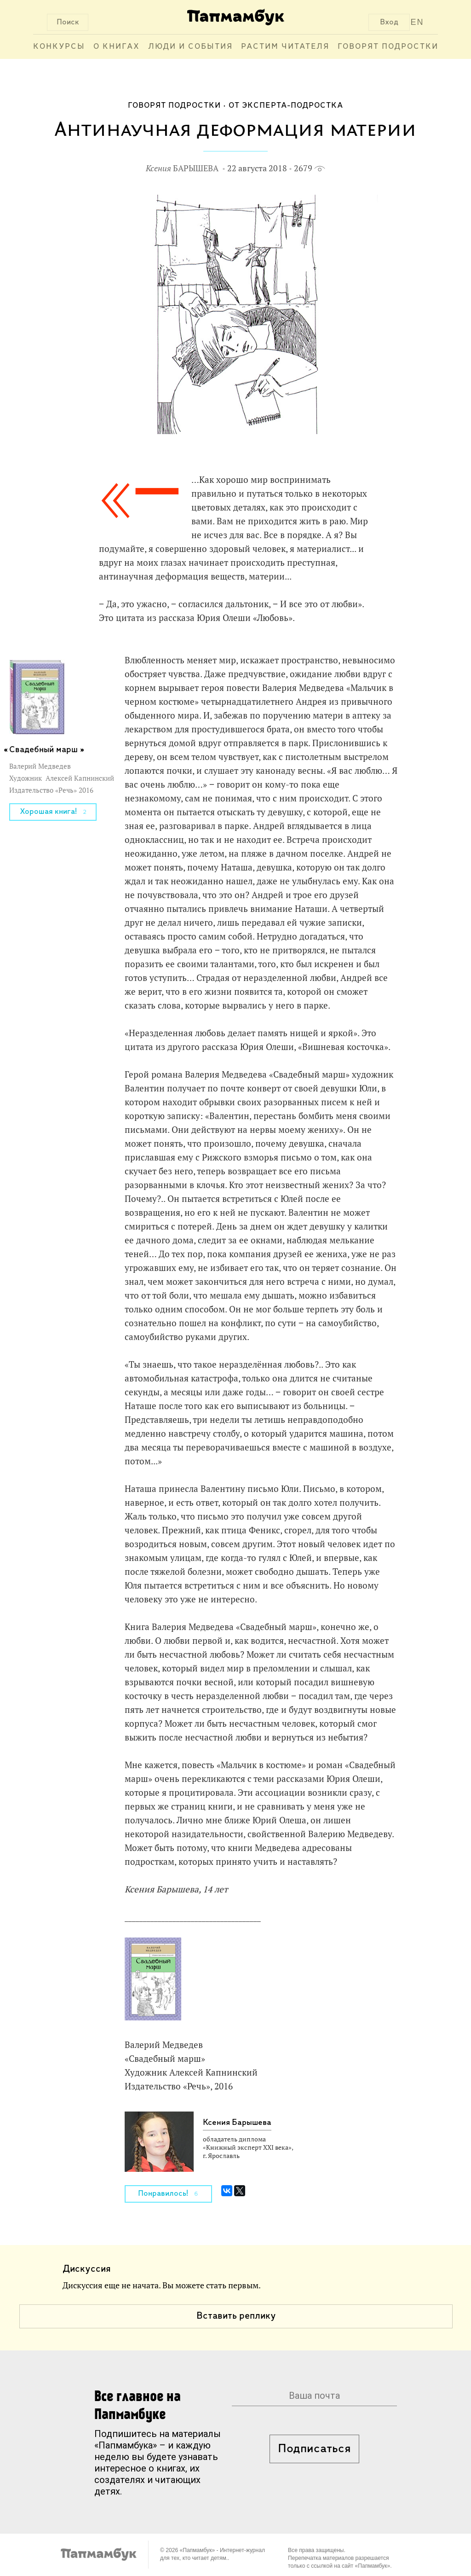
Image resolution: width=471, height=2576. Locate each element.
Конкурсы (59, 46)
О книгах (116, 46)
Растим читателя (285, 46)
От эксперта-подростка (286, 105)
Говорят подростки (388, 46)
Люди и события (190, 46)
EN (417, 22)
